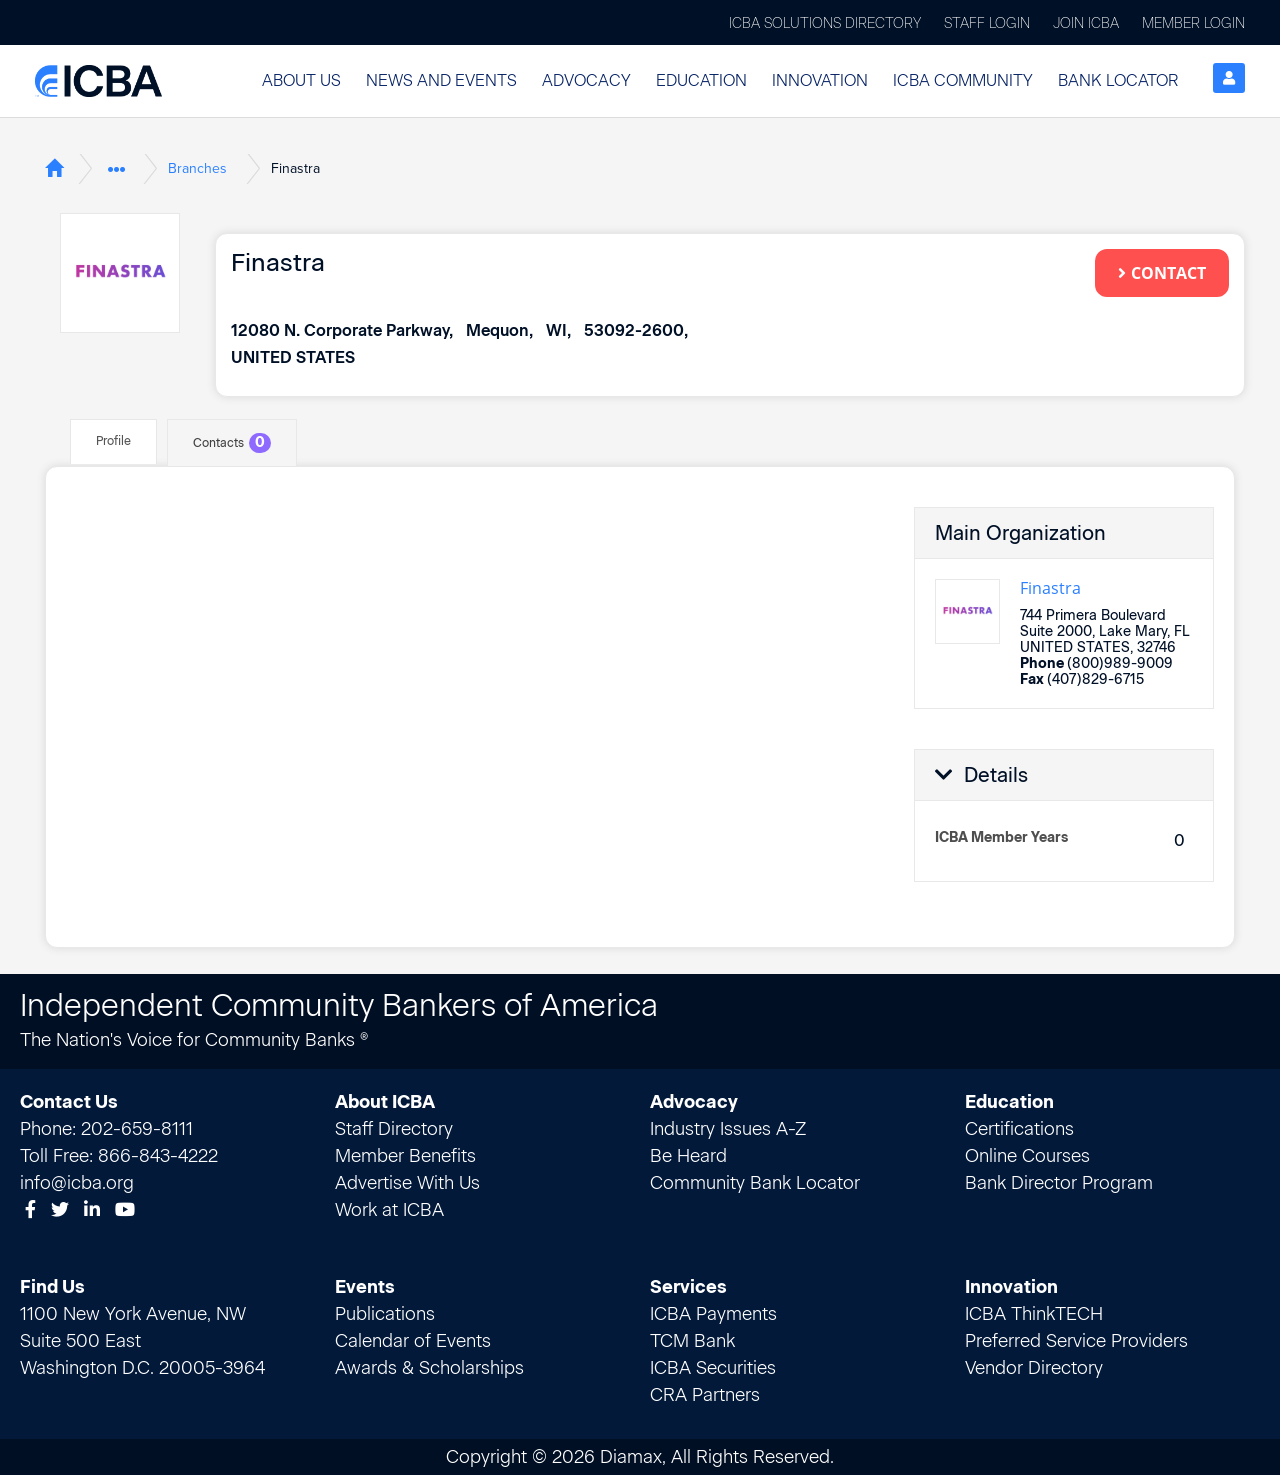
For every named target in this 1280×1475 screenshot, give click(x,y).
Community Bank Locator (755, 1182)
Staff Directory (394, 1128)
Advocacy (586, 80)
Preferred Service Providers (1076, 1340)
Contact (1162, 273)
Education (701, 80)
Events (365, 1286)
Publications (385, 1313)
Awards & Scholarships (429, 1367)
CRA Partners (705, 1394)
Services (688, 1286)
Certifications (1019, 1128)
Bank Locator (1118, 80)
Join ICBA (1086, 23)
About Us (301, 80)
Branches (197, 168)
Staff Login (987, 23)
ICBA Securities (713, 1367)
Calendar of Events (413, 1340)
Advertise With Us (407, 1182)
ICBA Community (963, 80)
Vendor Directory (1034, 1367)
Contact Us (69, 1101)
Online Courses (1027, 1155)
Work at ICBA (389, 1209)
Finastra (1050, 588)
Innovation (820, 80)
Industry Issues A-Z (728, 1128)
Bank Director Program (1059, 1182)
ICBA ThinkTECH (1034, 1313)
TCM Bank (692, 1340)
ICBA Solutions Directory (825, 23)
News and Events (441, 80)
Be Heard (688, 1155)
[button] (301, 81)
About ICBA (385, 1101)
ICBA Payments (713, 1313)
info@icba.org (77, 1182)
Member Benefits (405, 1155)
